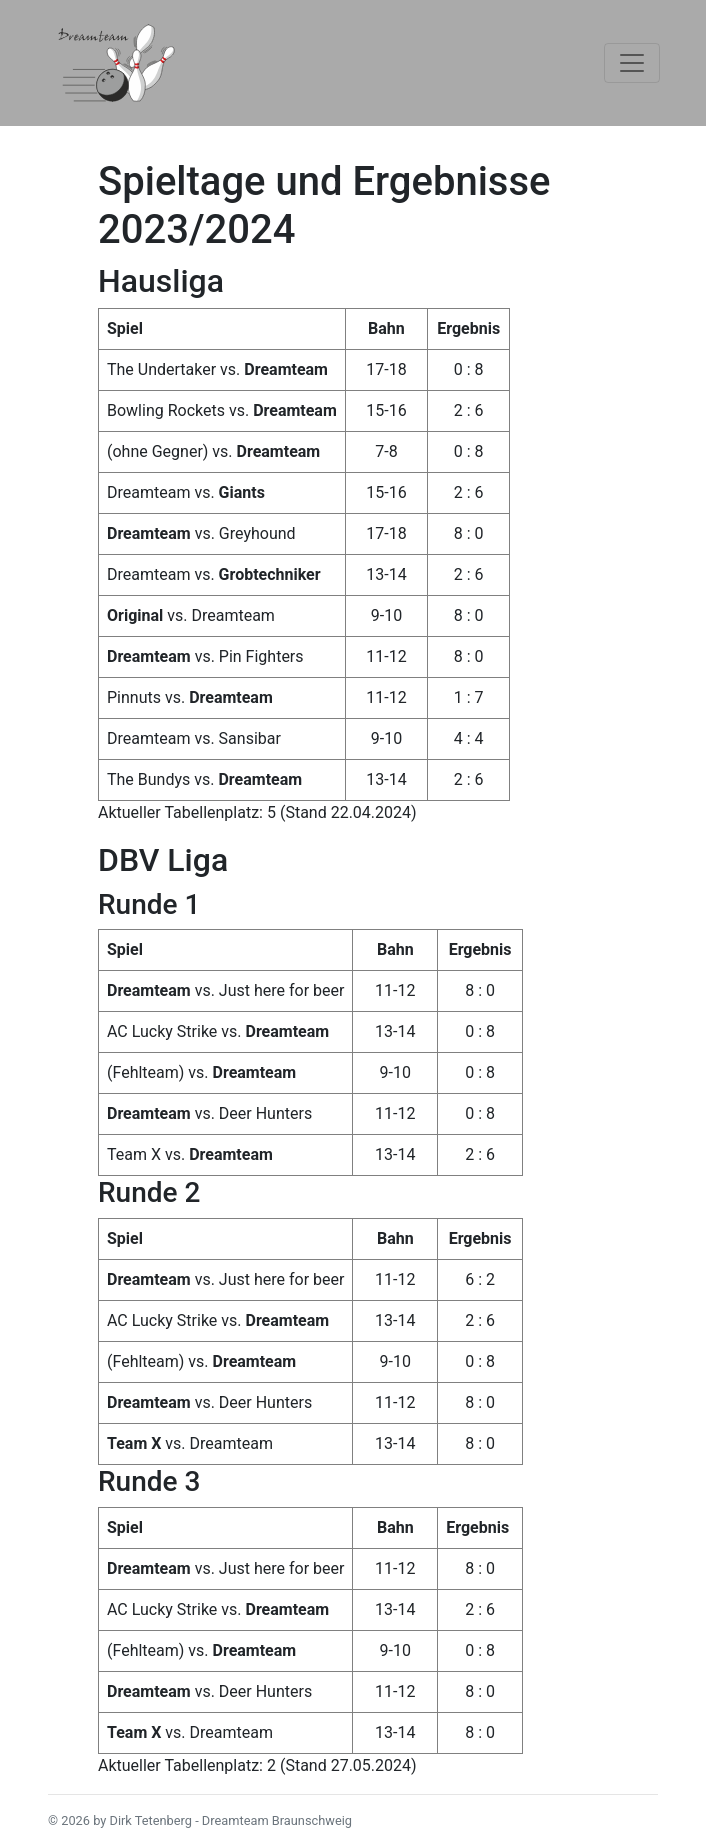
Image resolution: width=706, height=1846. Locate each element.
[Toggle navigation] (632, 63)
